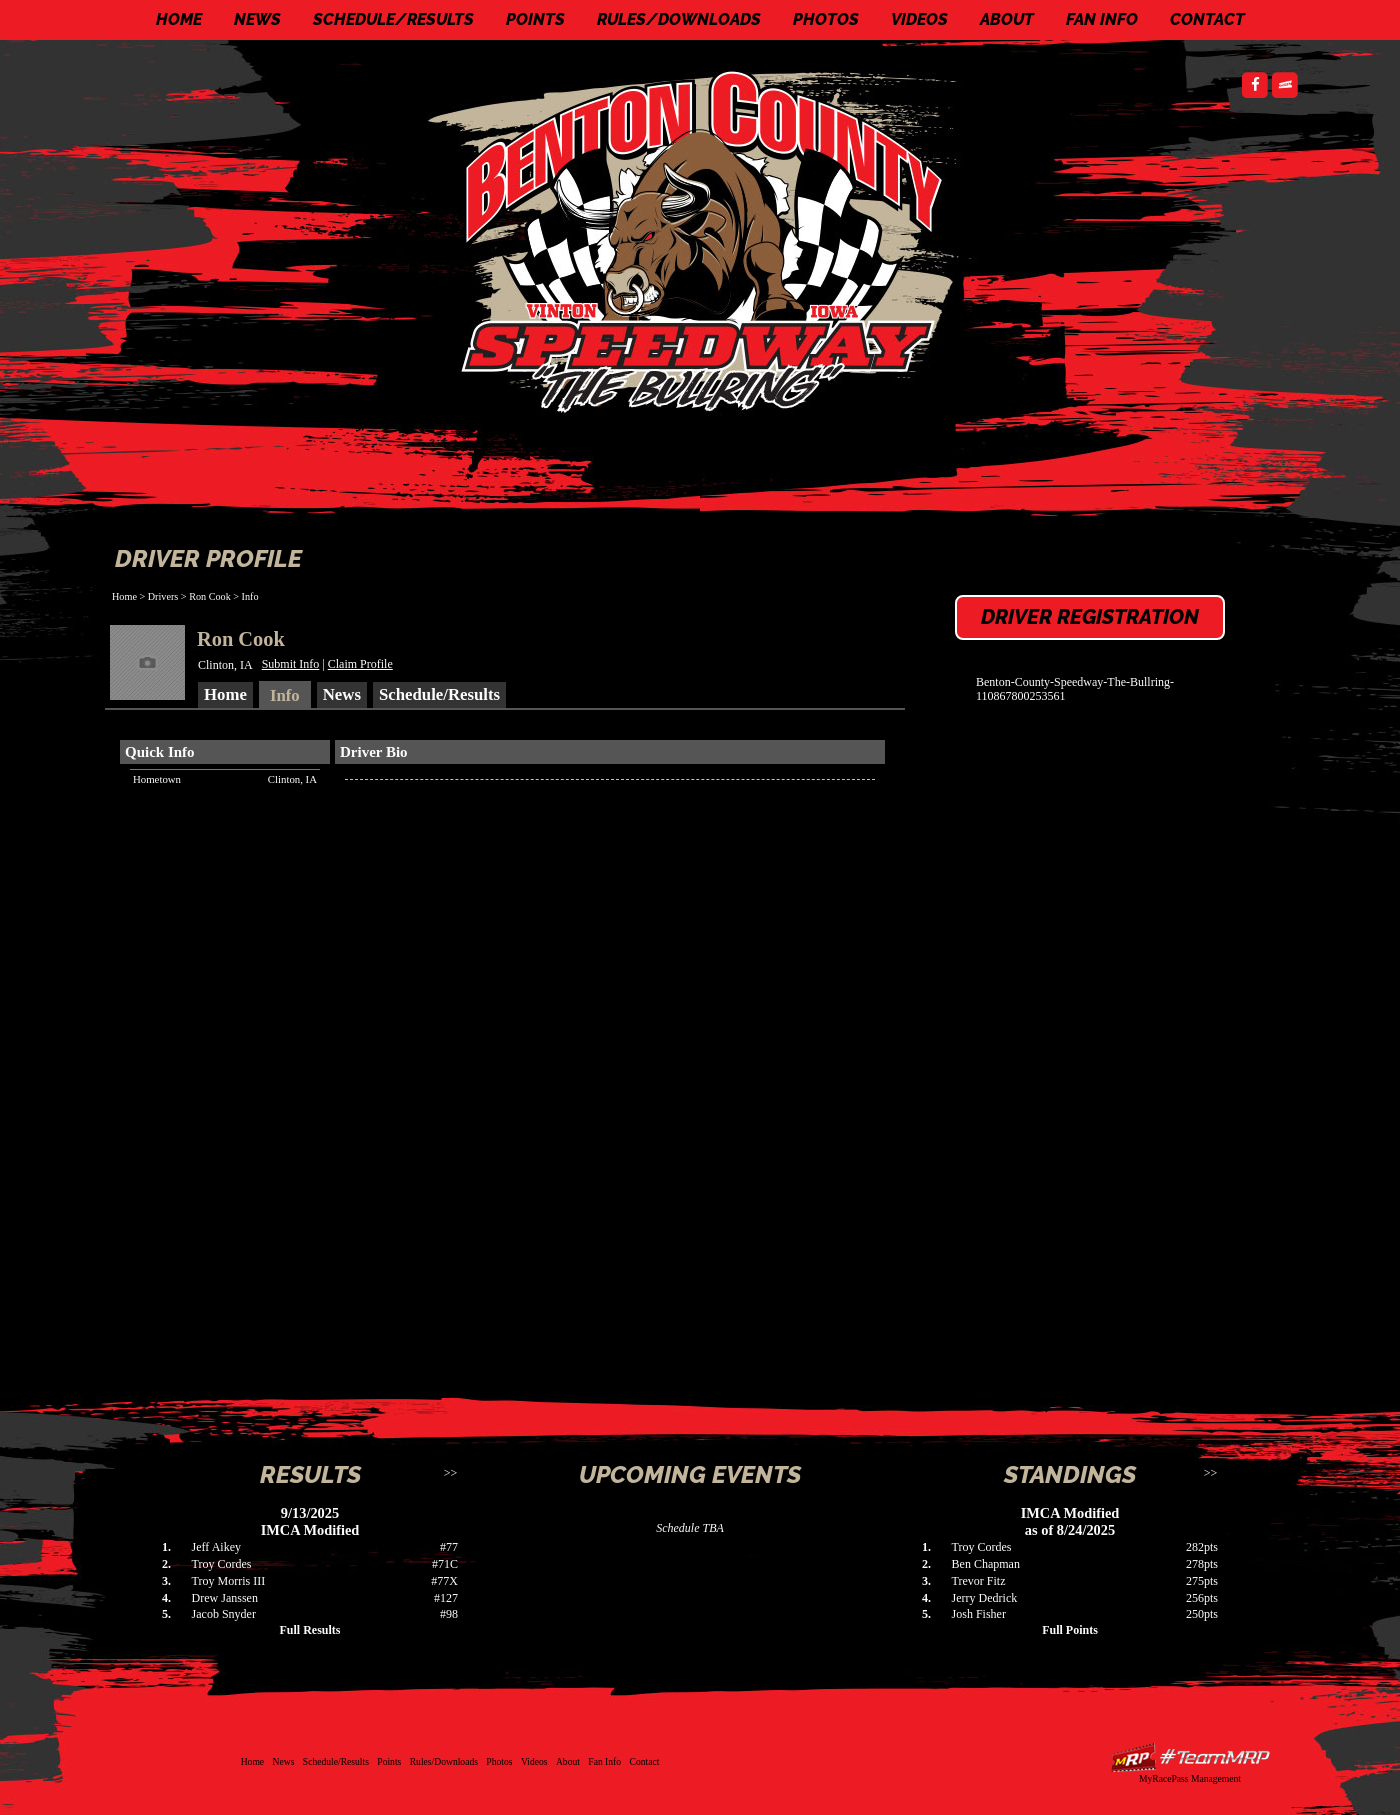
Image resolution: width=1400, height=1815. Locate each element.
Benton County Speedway (705, 240)
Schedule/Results (393, 19)
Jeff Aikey (216, 1547)
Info (250, 596)
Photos (826, 19)
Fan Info (1102, 19)
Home (179, 19)
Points (535, 19)
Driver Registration (1090, 617)
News (257, 19)
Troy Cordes (222, 1564)
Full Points (1070, 1630)
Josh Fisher (979, 1614)
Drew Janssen (225, 1598)
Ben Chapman (986, 1564)
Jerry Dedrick (985, 1598)
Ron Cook (210, 596)
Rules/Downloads (679, 19)
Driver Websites (1190, 1757)
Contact (1207, 19)
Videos (919, 19)
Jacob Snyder (224, 1614)
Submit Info (291, 664)
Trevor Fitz (979, 1581)
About (1007, 19)
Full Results (309, 1630)
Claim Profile (360, 664)
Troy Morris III (229, 1581)
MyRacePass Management (1190, 1778)
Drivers (163, 596)
